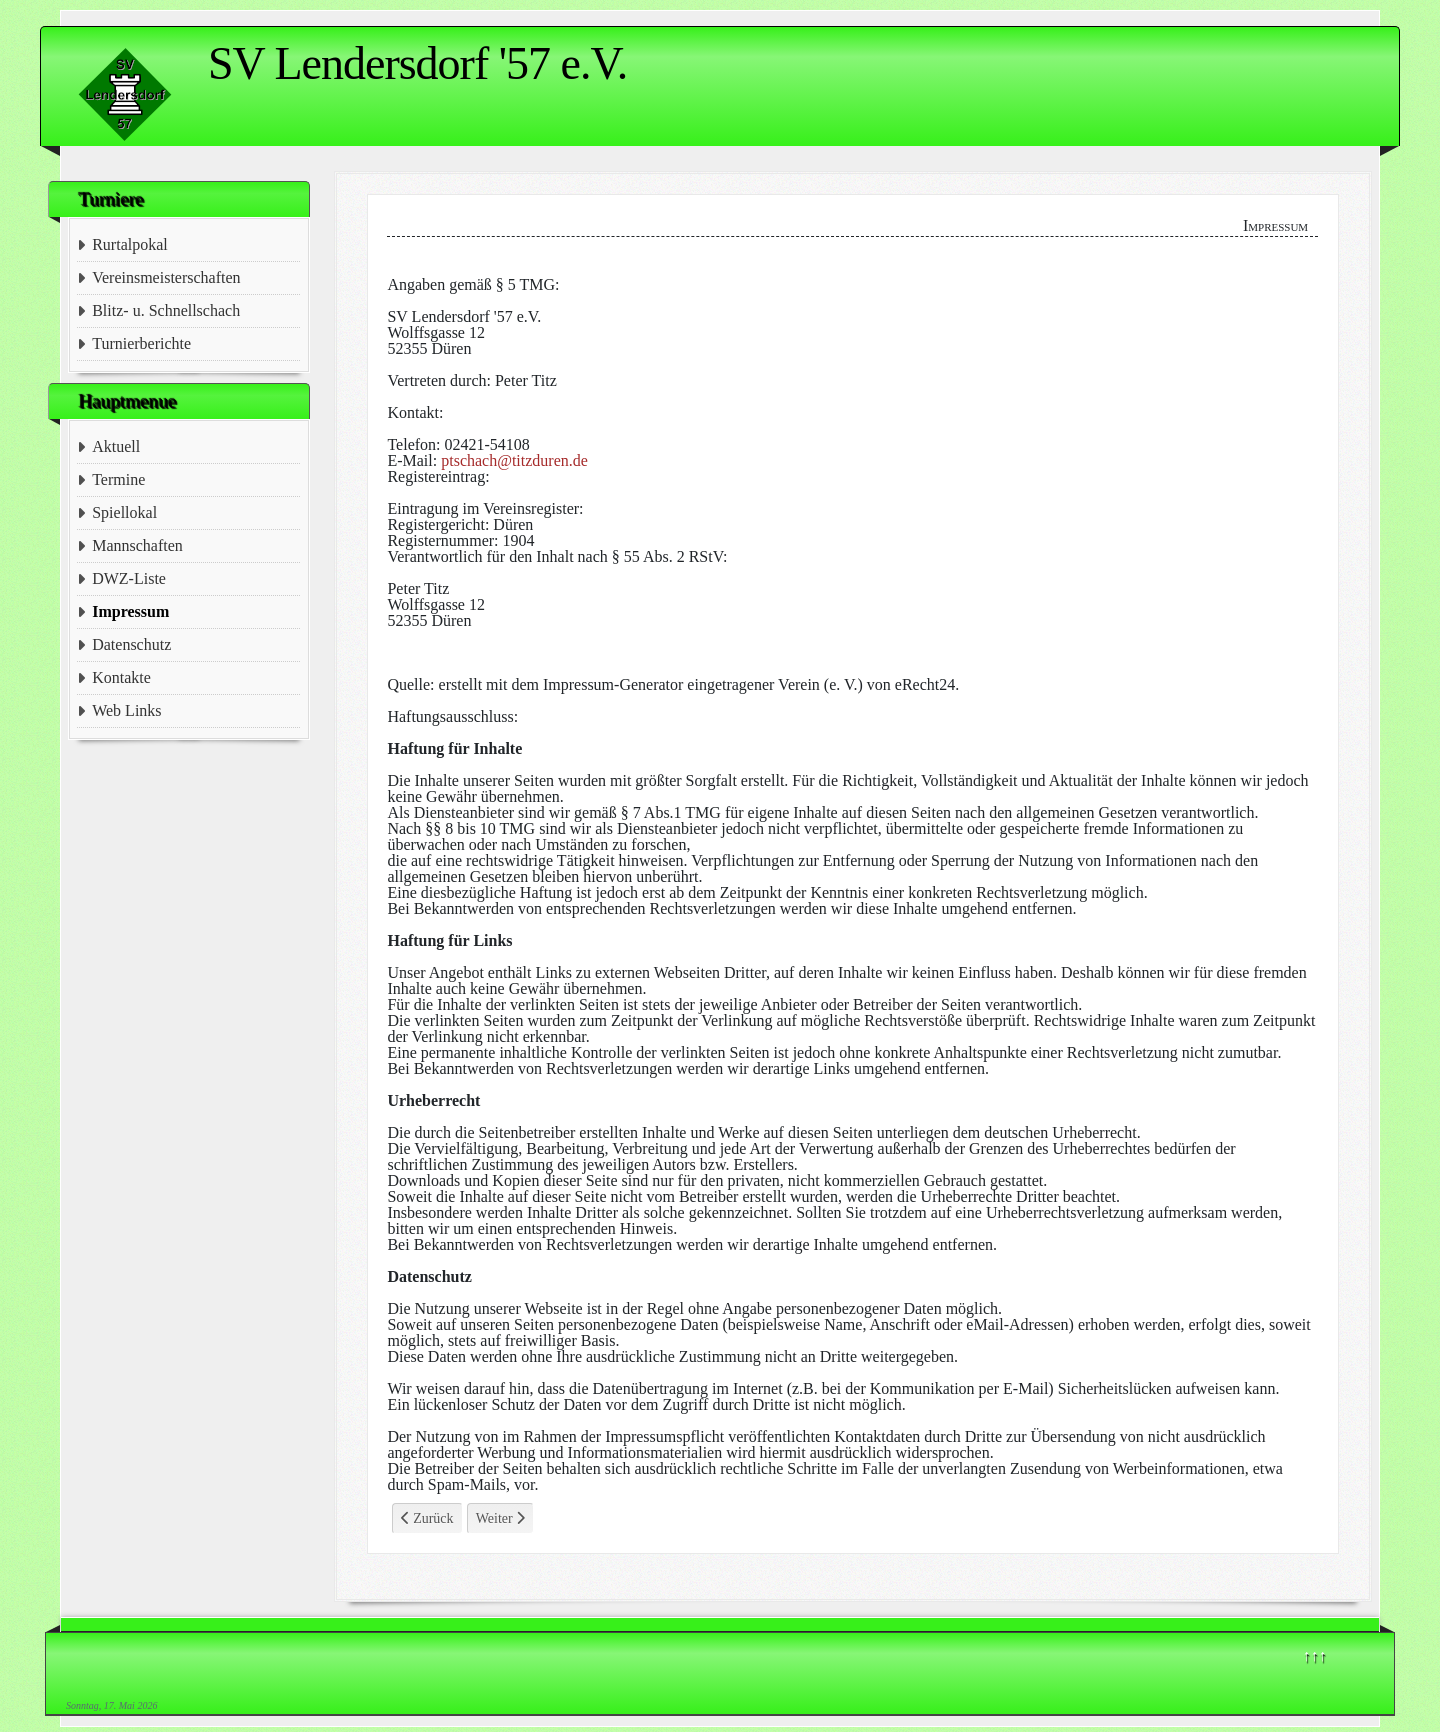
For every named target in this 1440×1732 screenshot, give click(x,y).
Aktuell (116, 446)
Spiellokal (124, 512)
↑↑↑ (1315, 1655)
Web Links (126, 710)
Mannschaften (137, 545)
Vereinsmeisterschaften (166, 277)
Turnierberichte (141, 343)
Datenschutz (131, 644)
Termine (118, 479)
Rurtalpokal (130, 244)
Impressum (130, 611)
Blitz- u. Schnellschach (166, 310)
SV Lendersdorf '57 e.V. (417, 63)
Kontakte (121, 677)
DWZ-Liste (129, 578)
